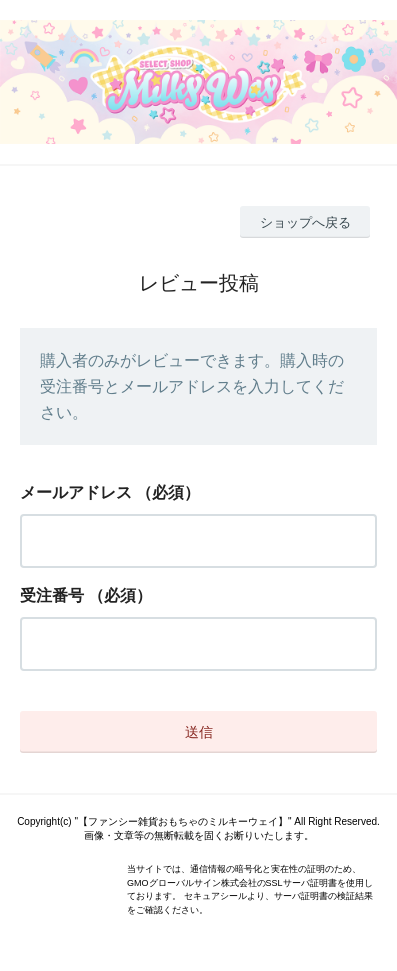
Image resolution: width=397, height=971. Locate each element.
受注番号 (52, 595)
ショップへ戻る (305, 222)
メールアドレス (76, 492)
